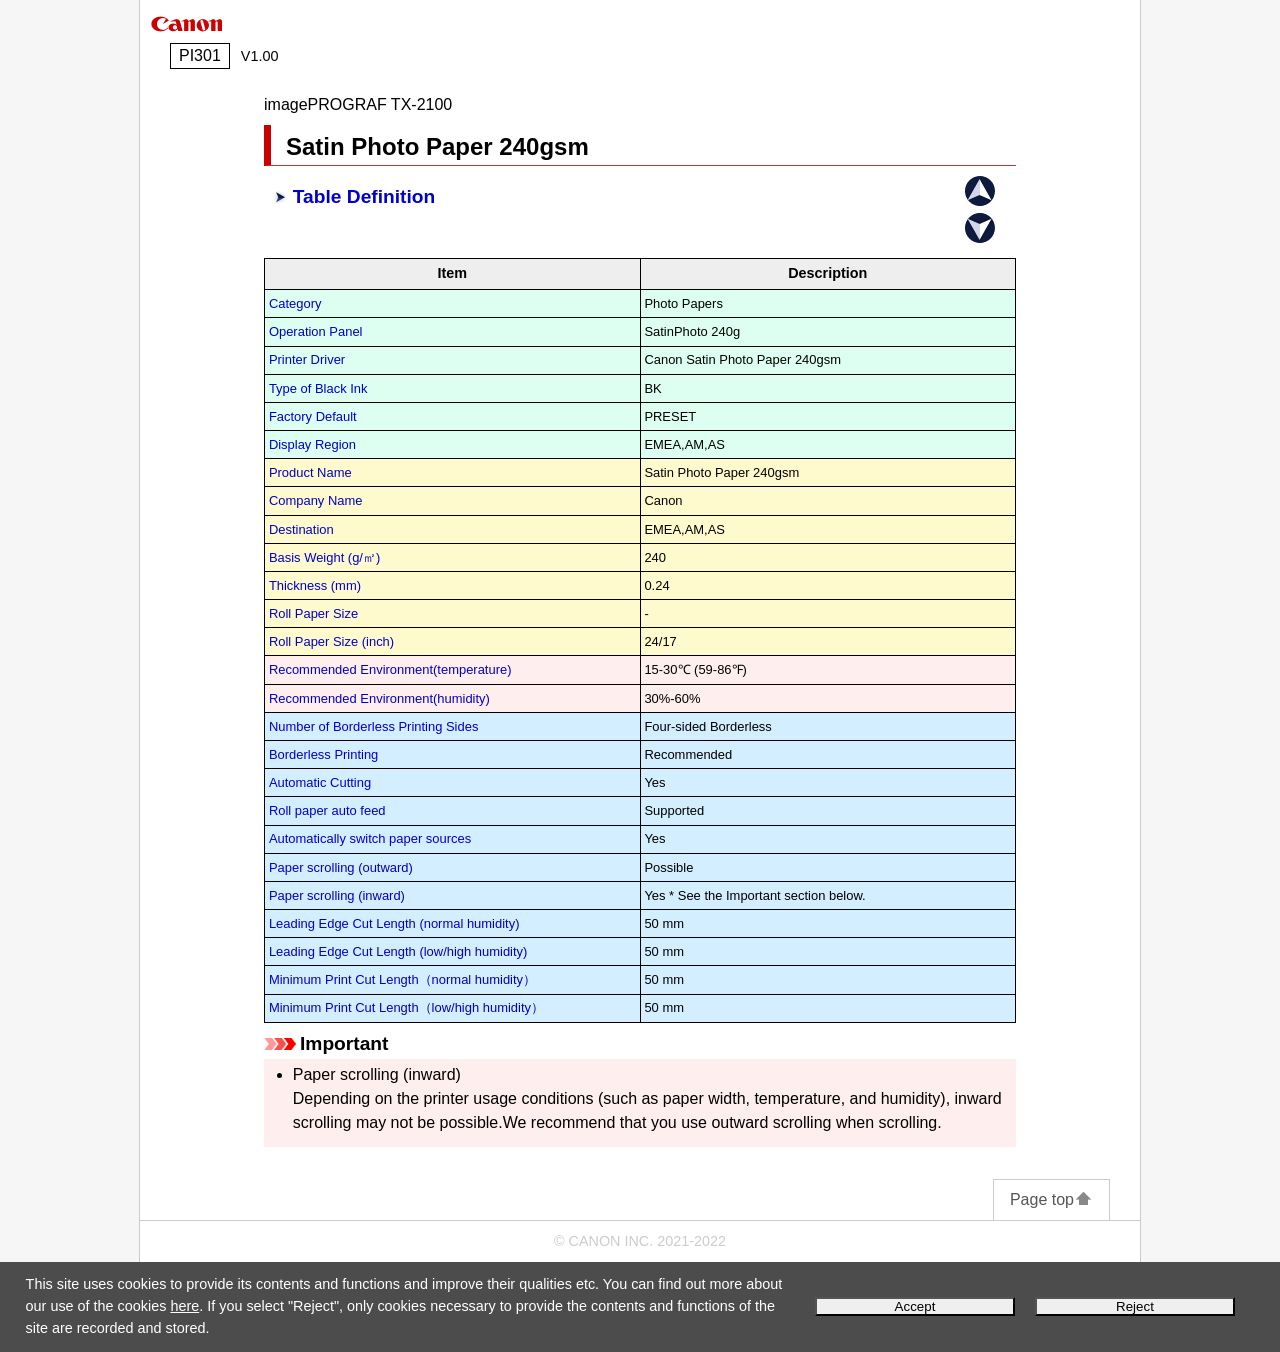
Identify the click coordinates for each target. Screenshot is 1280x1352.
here (184, 1306)
